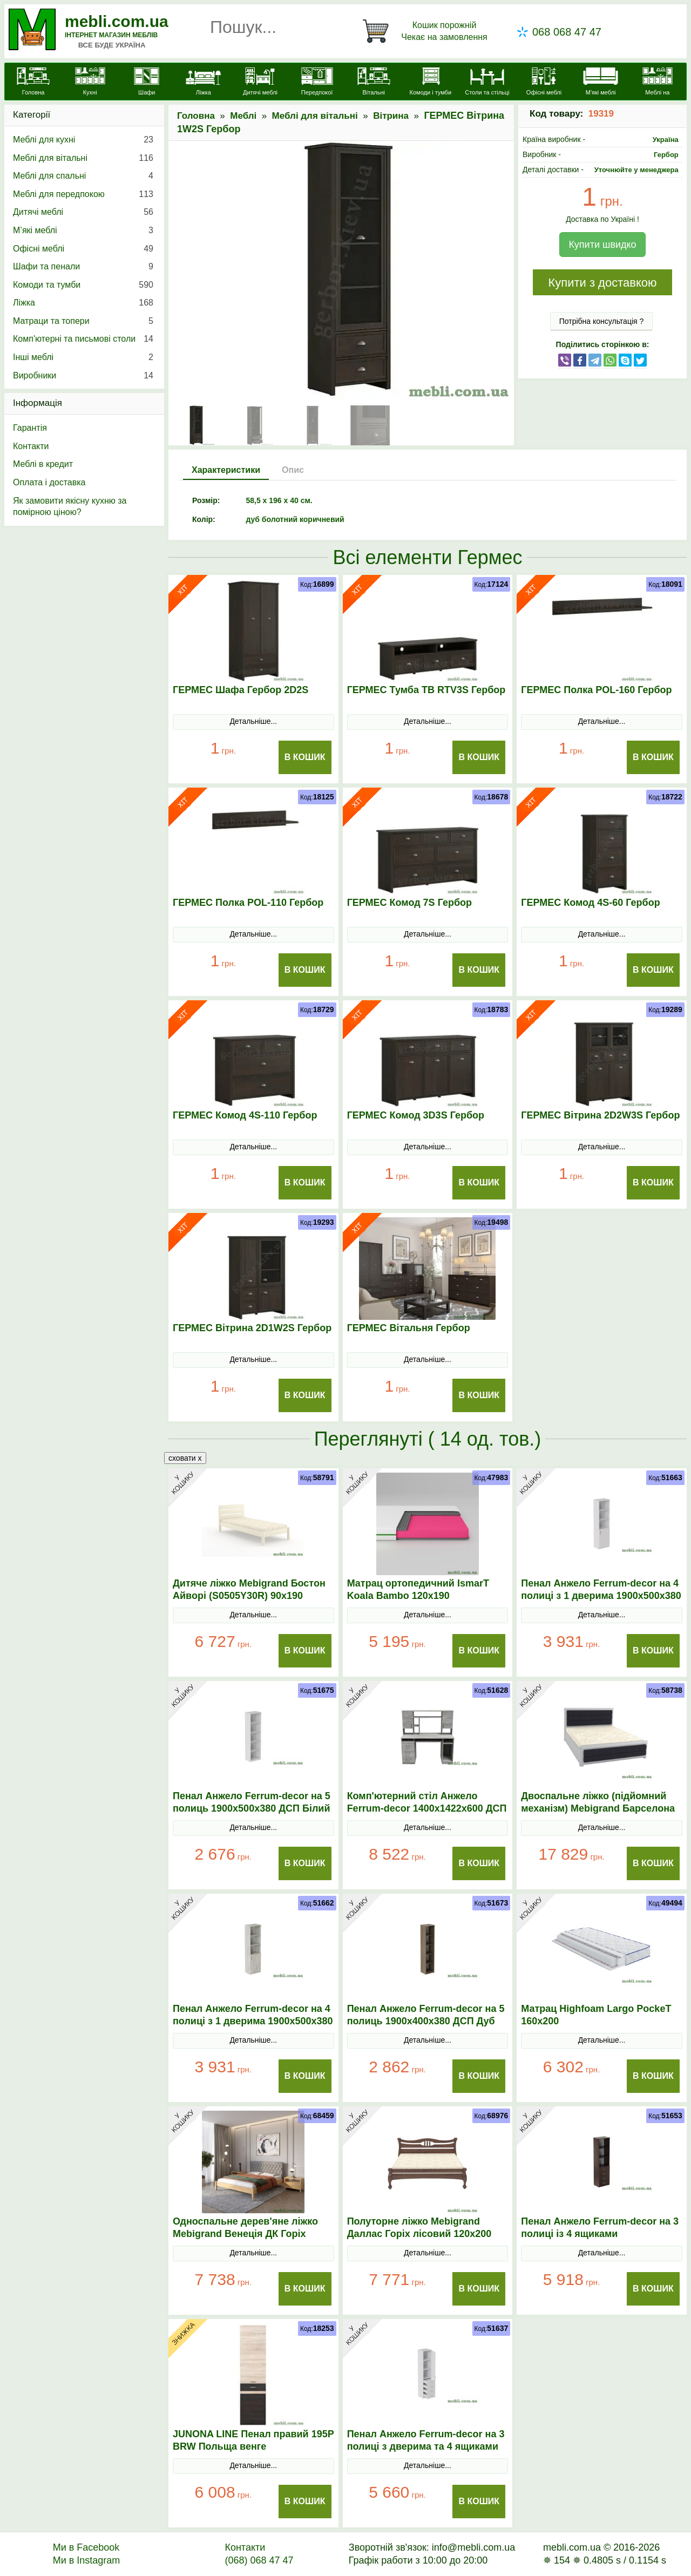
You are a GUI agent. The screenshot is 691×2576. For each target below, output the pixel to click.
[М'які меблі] (600, 82)
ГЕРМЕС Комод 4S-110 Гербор (245, 1115)
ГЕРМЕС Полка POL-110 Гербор (248, 902)
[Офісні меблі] (544, 82)
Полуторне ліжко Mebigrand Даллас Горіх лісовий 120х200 (419, 2227)
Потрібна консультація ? (601, 321)
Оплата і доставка (49, 482)
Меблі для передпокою (83, 194)
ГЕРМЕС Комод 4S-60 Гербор (590, 902)
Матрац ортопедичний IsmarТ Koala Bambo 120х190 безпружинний (418, 1596)
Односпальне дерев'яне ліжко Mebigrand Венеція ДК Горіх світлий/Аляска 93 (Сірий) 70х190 (252, 2234)
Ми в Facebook (86, 2547)
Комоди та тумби (83, 285)
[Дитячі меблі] (260, 82)
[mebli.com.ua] (33, 82)
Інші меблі (83, 357)
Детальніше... (253, 721)
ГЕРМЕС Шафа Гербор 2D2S (240, 689)
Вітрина (391, 116)
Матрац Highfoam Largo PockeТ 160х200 (596, 2014)
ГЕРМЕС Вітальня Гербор (408, 1328)
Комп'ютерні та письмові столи (83, 339)
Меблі (243, 116)
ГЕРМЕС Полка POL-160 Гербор (596, 689)
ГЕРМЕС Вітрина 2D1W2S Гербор (252, 1328)
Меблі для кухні (83, 140)
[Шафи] (146, 82)
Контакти (31, 446)
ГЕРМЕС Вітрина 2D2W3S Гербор (600, 1115)
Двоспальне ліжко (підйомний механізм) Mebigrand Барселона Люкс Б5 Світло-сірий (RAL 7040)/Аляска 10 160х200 (601, 1815)
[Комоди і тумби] (430, 82)
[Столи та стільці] (487, 82)
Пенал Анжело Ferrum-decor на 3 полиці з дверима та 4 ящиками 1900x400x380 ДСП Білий (426, 2446)
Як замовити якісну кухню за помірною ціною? (69, 506)
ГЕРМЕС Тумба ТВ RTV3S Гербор (426, 689)
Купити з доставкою (602, 282)
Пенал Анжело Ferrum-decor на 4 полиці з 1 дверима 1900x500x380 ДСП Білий (601, 1596)
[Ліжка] (203, 82)
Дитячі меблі (83, 212)
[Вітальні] (374, 82)
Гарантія (30, 427)
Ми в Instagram (86, 2560)
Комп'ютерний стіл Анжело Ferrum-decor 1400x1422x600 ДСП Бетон (427, 1808)
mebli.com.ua (116, 21)
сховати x (185, 1458)
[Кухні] (90, 82)
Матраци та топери (83, 321)
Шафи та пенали (83, 267)
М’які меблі (83, 230)
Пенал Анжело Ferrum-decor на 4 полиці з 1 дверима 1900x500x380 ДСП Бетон (253, 2021)
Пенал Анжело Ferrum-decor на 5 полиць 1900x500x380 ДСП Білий (251, 1802)
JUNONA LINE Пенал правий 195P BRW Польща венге (253, 2440)
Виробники (83, 376)
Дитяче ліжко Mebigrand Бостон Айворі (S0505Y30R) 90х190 (249, 1589)
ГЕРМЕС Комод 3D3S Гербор (415, 1115)
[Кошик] (427, 31)
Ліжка (83, 303)
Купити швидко (602, 244)
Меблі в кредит (43, 464)
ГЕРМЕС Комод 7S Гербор (409, 902)
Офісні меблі (83, 249)
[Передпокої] (317, 82)
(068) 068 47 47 (259, 2560)
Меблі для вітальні (315, 116)
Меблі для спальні (83, 176)
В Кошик (305, 757)
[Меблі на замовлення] (657, 87)
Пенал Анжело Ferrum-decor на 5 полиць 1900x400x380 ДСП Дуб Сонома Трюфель (426, 2021)
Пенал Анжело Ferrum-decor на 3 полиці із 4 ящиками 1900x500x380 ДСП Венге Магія (600, 2234)
